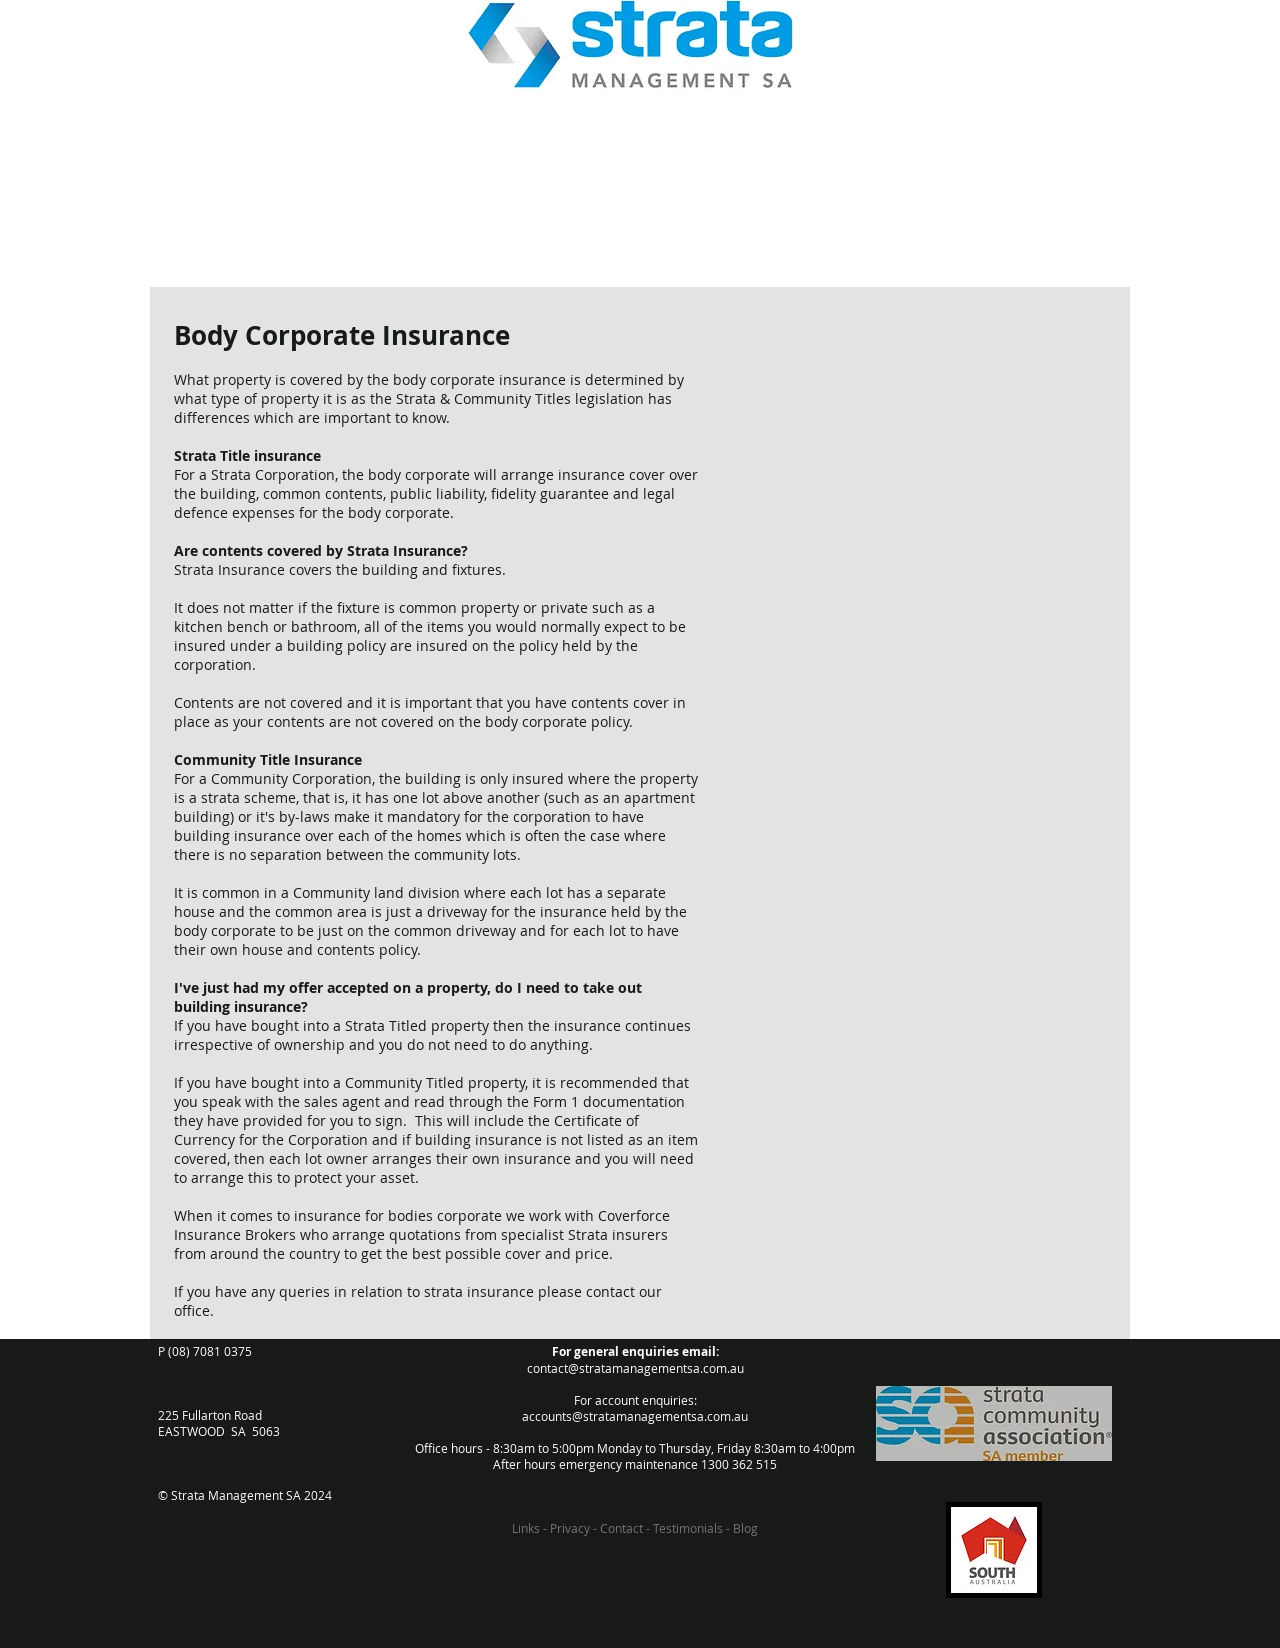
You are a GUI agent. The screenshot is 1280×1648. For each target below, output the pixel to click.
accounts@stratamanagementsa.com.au (635, 1416)
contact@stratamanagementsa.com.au (635, 1368)
